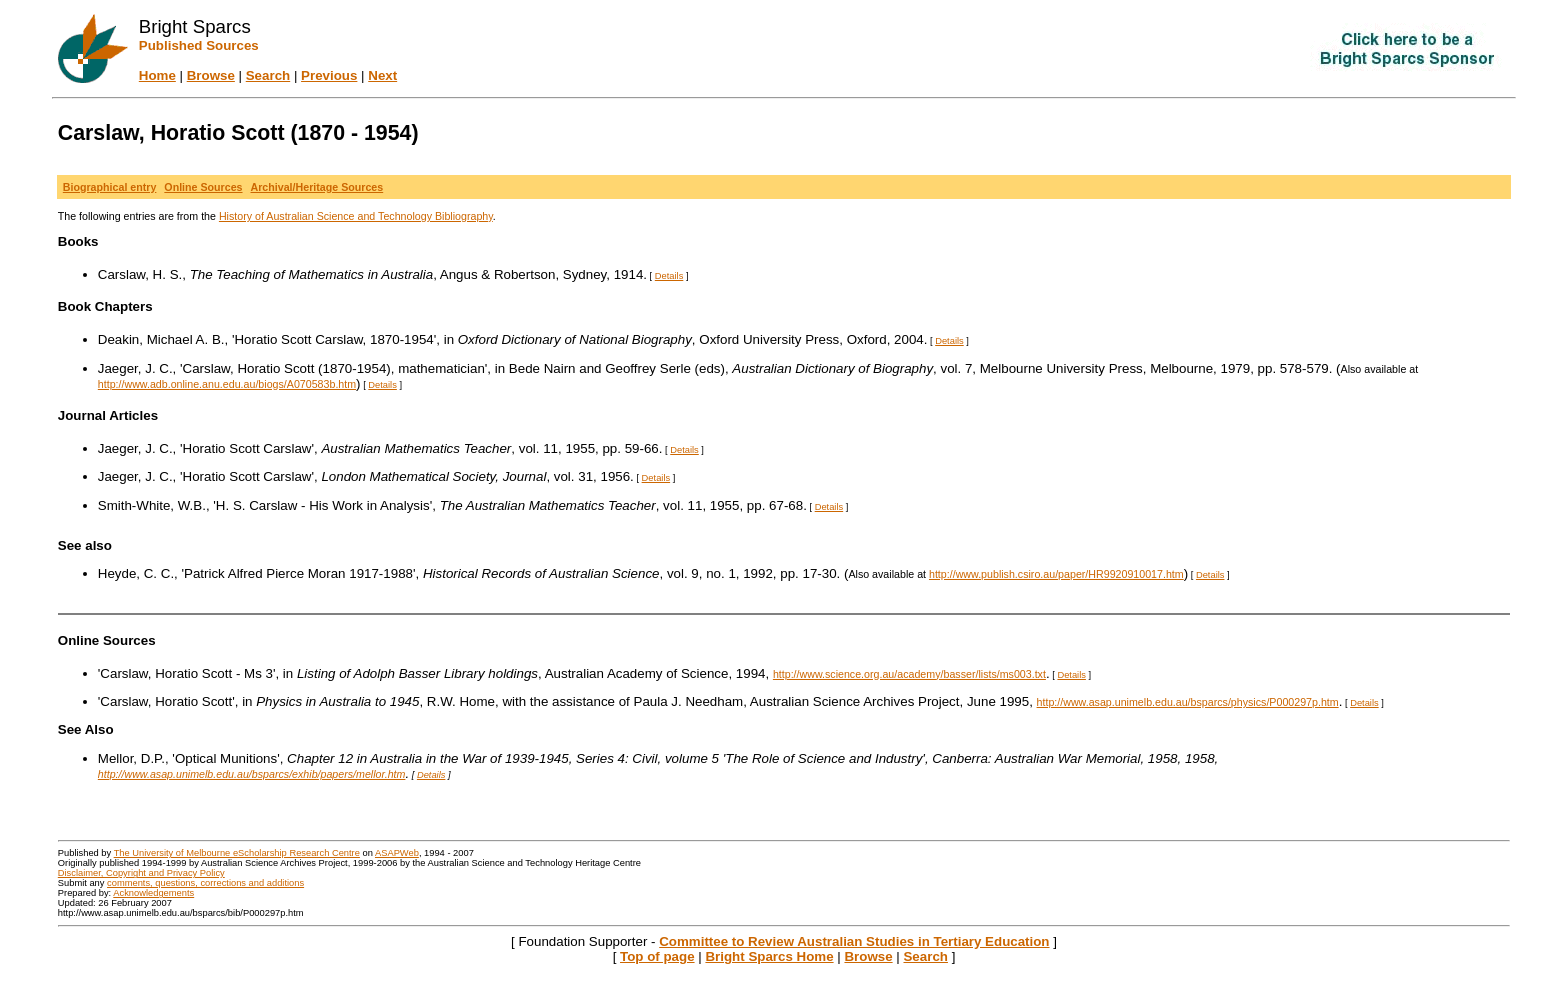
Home (157, 75)
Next (382, 75)
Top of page (657, 956)
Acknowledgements (153, 893)
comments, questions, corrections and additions (205, 883)
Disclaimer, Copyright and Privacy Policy (141, 873)
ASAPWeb (397, 853)
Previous (329, 75)
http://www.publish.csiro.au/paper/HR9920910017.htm (1056, 574)
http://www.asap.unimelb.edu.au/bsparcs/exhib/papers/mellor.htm (252, 774)
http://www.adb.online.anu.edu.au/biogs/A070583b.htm (227, 384)
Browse (211, 75)
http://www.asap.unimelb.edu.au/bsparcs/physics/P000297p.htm (1188, 702)
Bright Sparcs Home (769, 956)
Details (669, 276)
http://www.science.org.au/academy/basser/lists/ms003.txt (909, 674)
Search (268, 75)
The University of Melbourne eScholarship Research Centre (237, 853)
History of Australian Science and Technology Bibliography (356, 216)
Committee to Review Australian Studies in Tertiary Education (854, 941)
